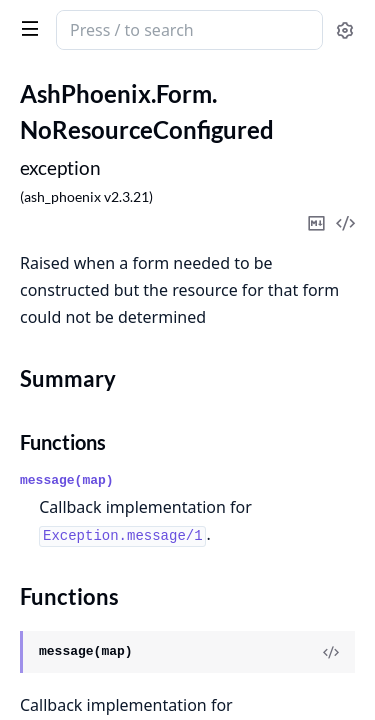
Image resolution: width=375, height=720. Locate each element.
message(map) (67, 480)
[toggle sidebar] (26, 28)
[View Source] (331, 652)
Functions (63, 442)
